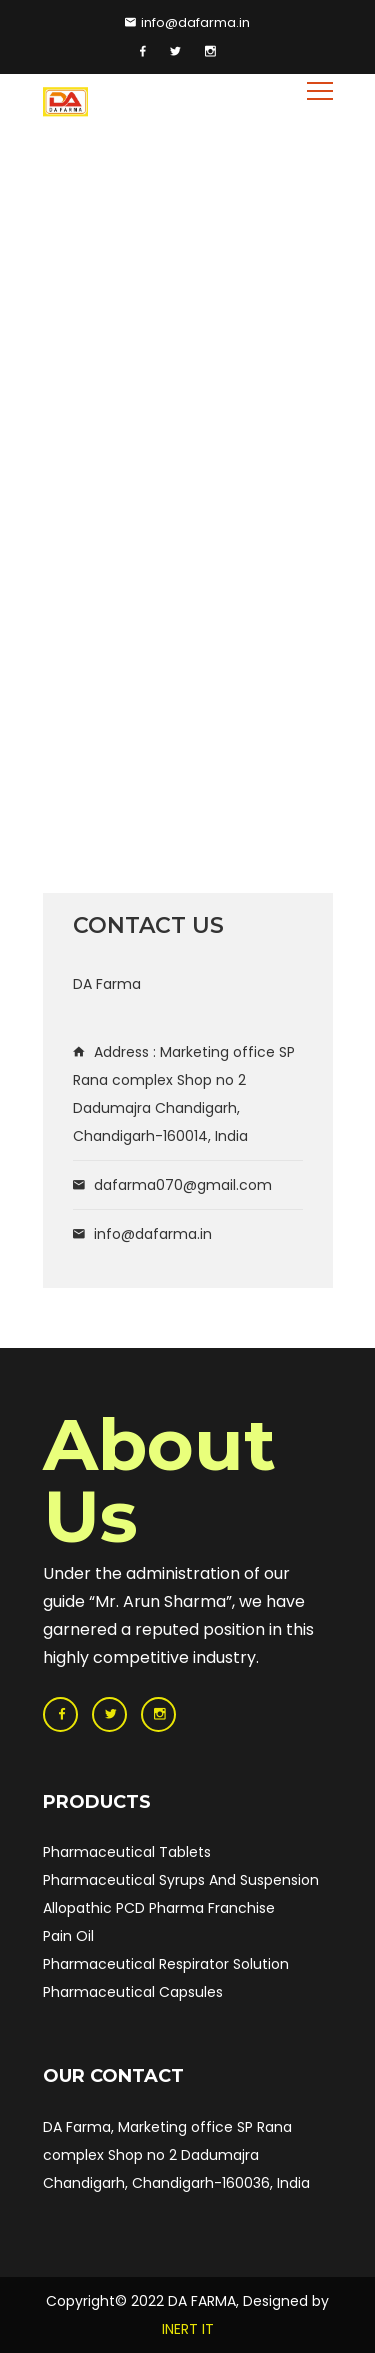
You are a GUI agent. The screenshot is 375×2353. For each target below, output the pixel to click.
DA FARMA (202, 2301)
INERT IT (188, 2329)
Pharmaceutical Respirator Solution (166, 1964)
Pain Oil (68, 1936)
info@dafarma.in (187, 22)
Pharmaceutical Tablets (127, 1852)
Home (64, 240)
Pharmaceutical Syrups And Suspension (181, 1880)
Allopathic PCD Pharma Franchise (159, 1908)
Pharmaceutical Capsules (133, 1992)
